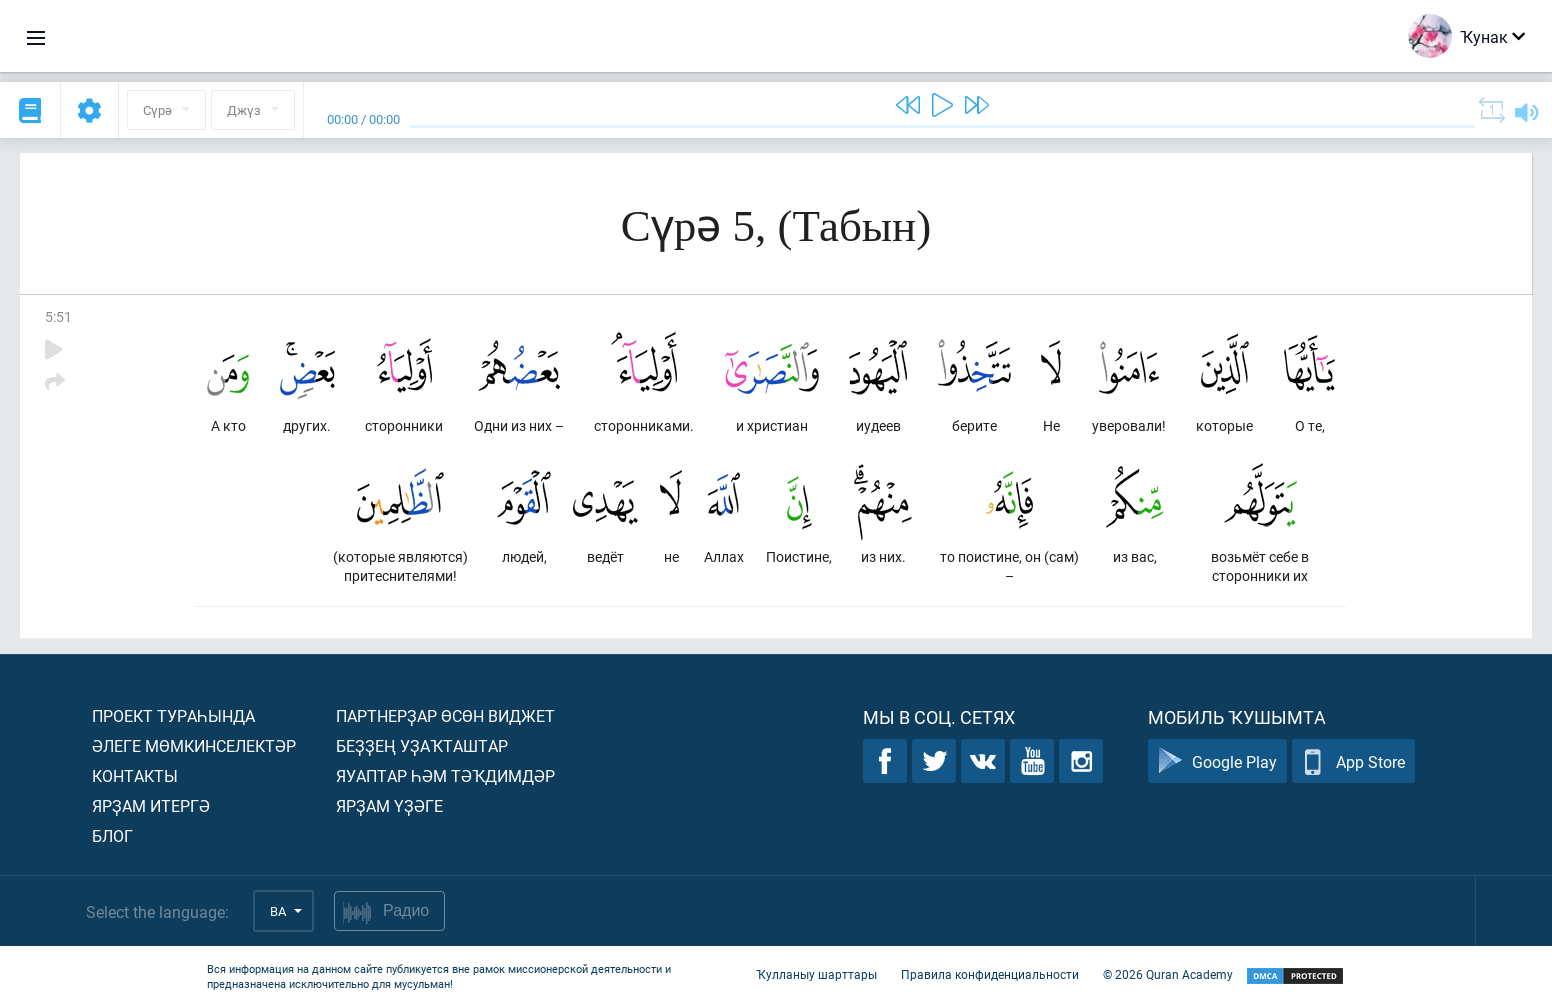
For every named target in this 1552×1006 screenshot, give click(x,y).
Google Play (1217, 761)
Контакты (135, 775)
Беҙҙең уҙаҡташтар (422, 745)
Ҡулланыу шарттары (816, 974)
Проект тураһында (173, 715)
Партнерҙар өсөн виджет (445, 715)
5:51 (58, 316)
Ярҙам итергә (151, 805)
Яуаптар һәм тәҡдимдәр (445, 775)
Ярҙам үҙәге (389, 805)
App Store (1353, 761)
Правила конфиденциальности (990, 974)
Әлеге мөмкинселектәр (194, 745)
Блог (112, 835)
